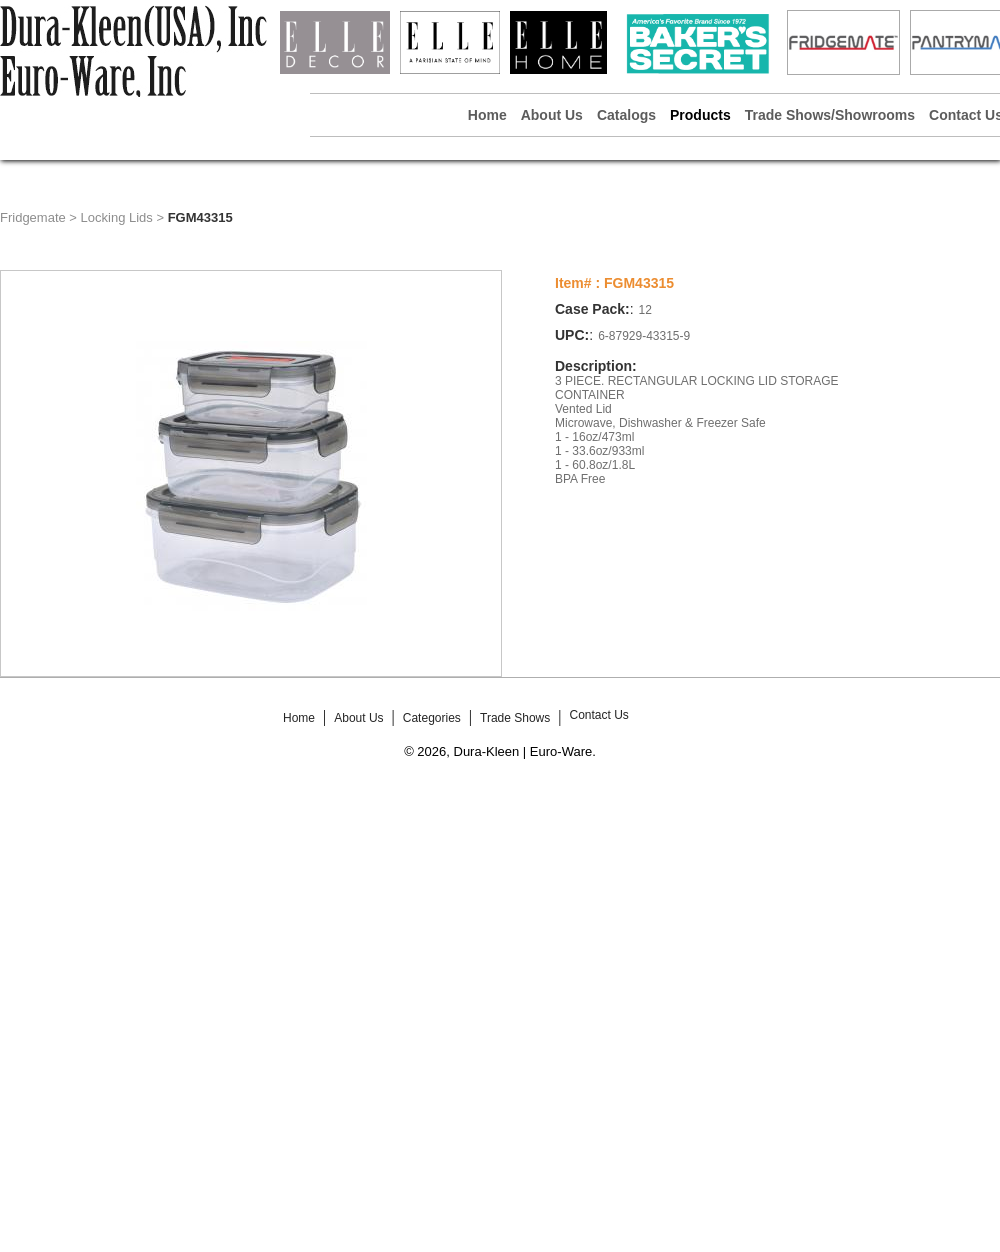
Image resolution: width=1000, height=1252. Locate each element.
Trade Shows (515, 718)
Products (700, 115)
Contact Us (598, 715)
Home (487, 115)
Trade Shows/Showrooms (830, 115)
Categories (432, 718)
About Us (552, 115)
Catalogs (626, 115)
